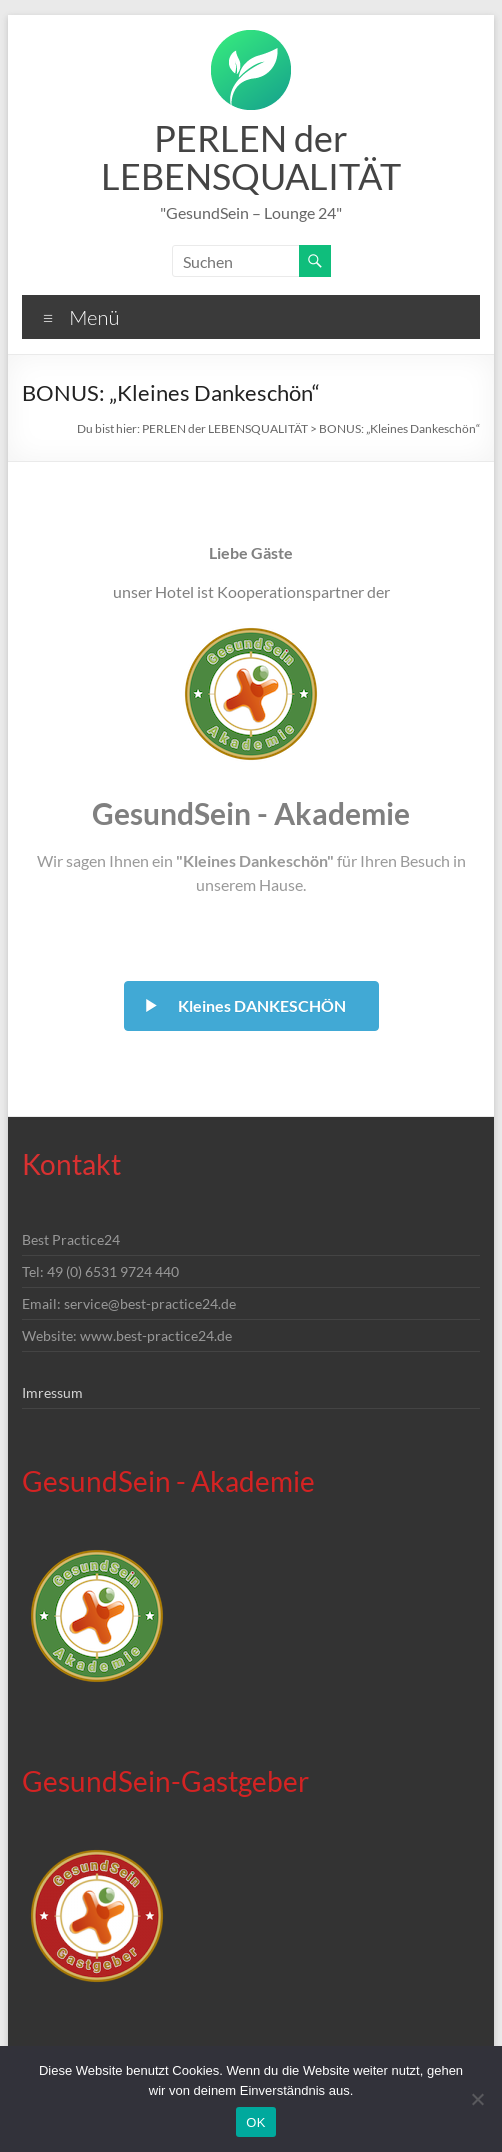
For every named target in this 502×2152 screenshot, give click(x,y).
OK (255, 2122)
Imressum (52, 1392)
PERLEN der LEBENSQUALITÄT (251, 157)
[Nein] (477, 2099)
